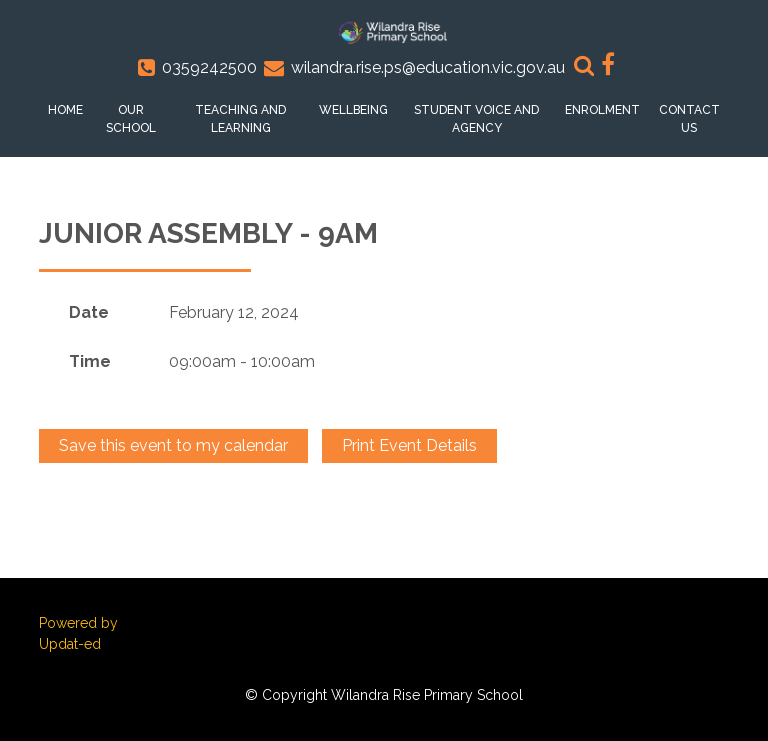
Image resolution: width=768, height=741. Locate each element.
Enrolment (602, 110)
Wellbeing (353, 110)
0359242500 (209, 67)
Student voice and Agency (476, 119)
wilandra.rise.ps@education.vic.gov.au (428, 67)
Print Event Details (409, 445)
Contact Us (689, 119)
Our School (131, 119)
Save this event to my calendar (173, 445)
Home (65, 110)
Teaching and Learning (240, 119)
